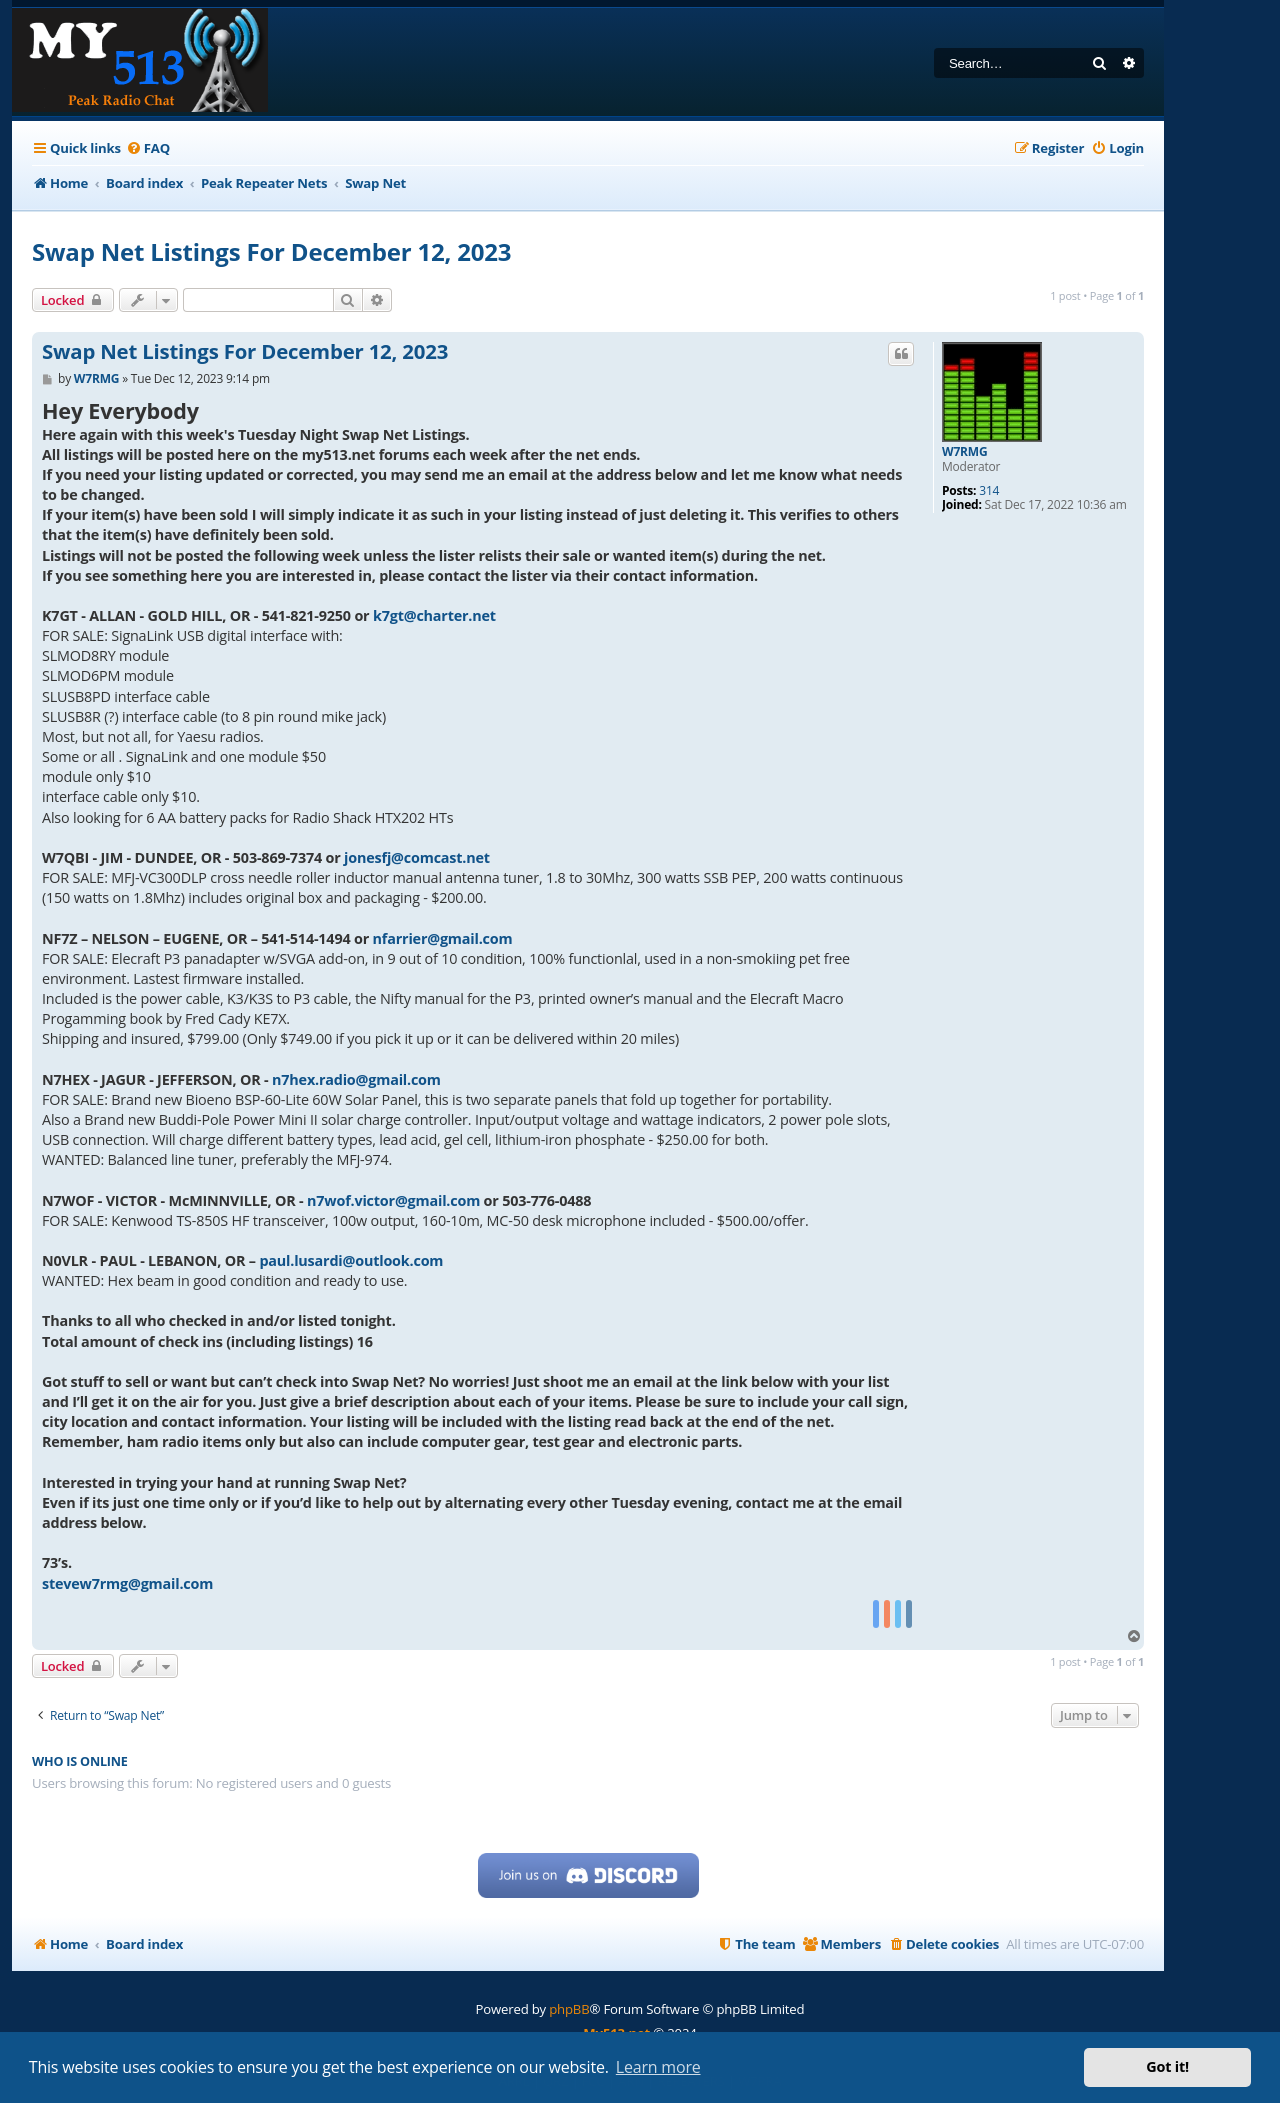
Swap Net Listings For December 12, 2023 (271, 251)
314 (989, 491)
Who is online (80, 1761)
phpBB (569, 2009)
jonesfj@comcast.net (417, 857)
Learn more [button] (658, 2067)
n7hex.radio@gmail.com (356, 1079)
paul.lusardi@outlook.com (351, 1260)
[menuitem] (148, 148)
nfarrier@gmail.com (443, 938)
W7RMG (964, 452)
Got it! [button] (1167, 2066)
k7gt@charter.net (434, 615)
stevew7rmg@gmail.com (127, 1583)
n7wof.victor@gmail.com (393, 1200)
